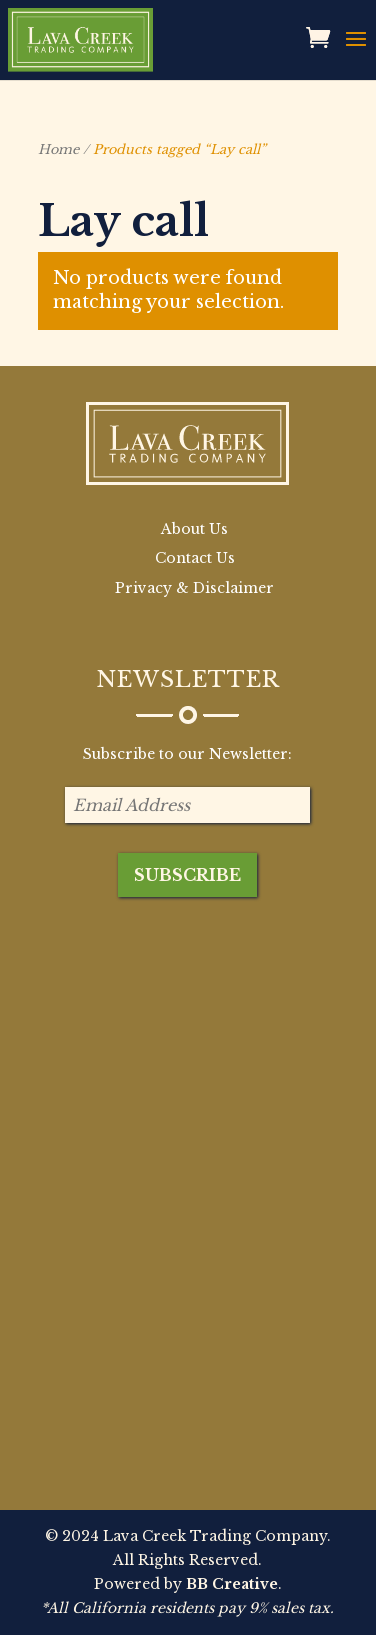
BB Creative (232, 1584)
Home (58, 149)
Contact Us (195, 558)
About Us (194, 529)
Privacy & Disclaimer (194, 588)
